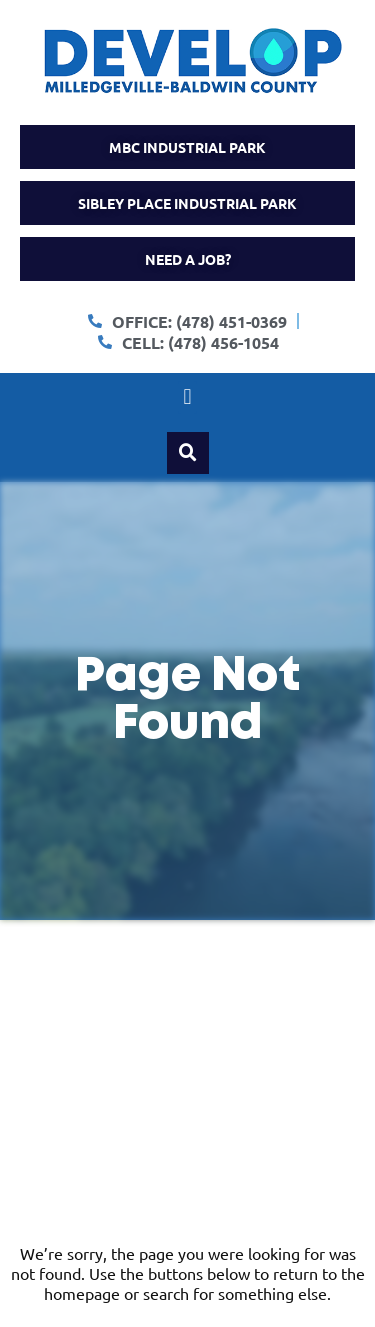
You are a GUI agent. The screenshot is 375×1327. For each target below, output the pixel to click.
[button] (187, 397)
